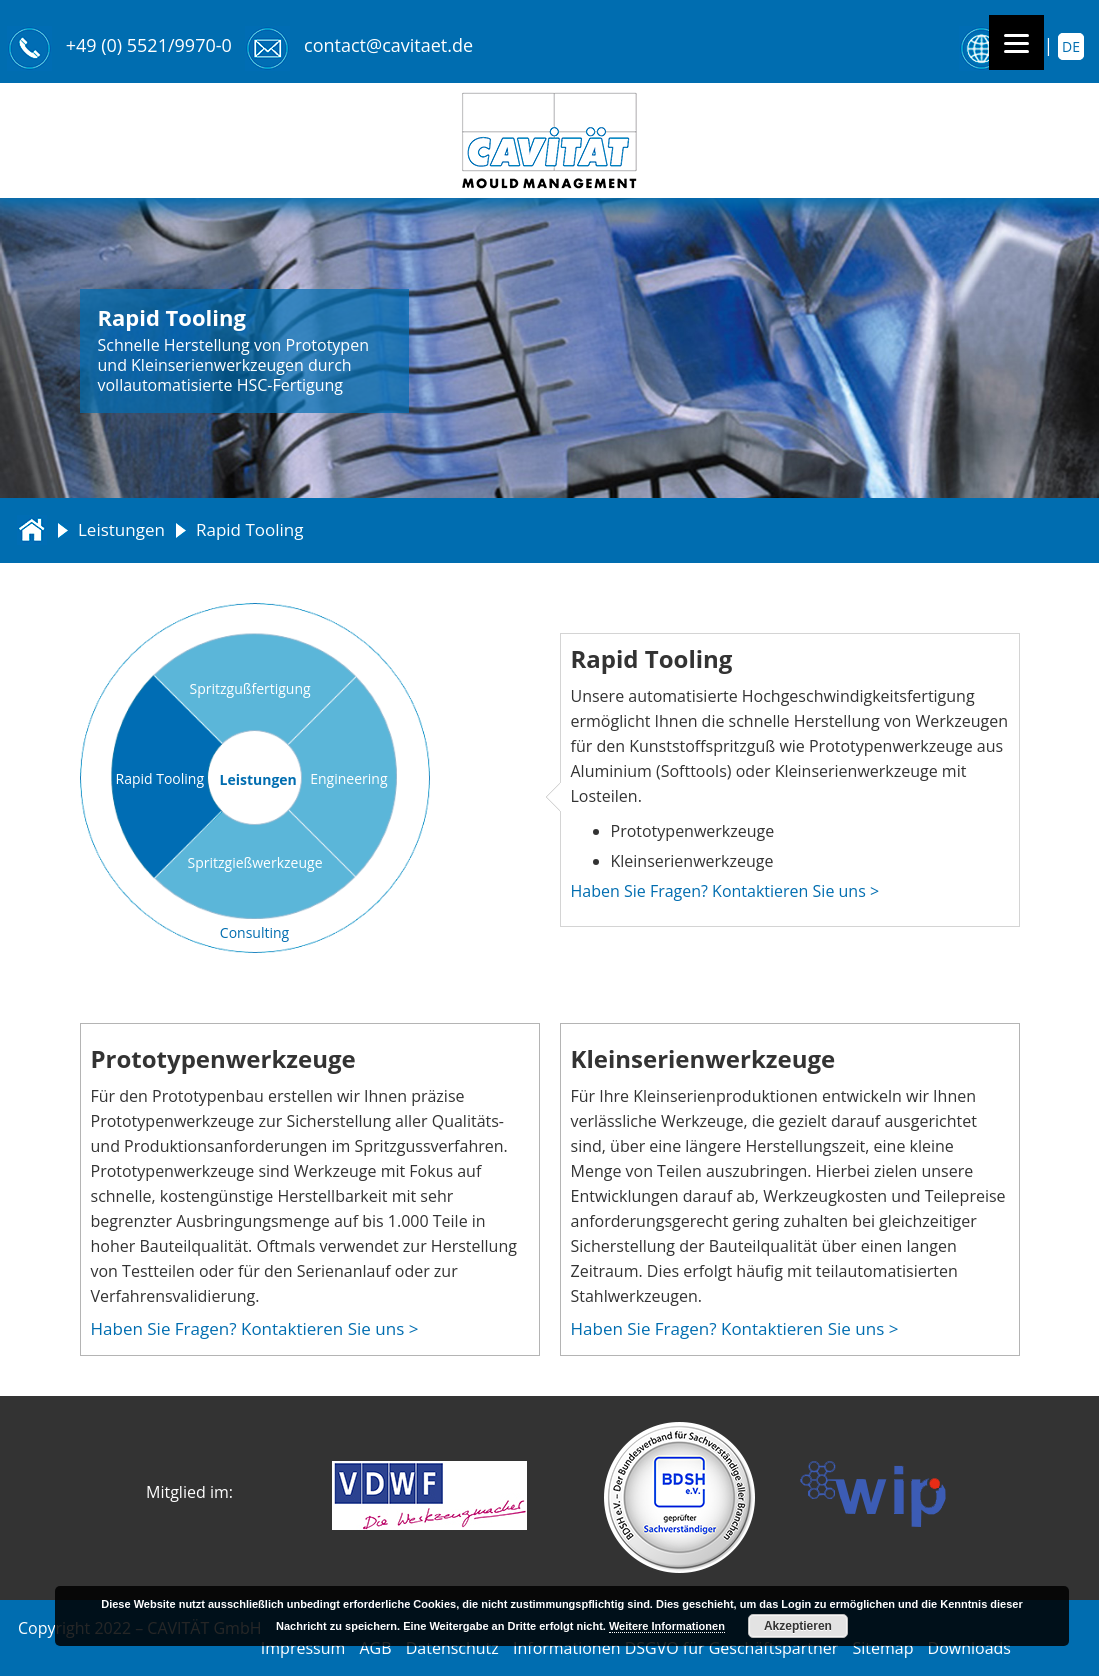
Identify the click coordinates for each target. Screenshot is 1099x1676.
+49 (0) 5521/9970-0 (149, 45)
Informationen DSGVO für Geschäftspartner (675, 1648)
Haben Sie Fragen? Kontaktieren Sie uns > (725, 891)
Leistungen (121, 530)
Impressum (303, 1648)
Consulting (254, 932)
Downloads (969, 1648)
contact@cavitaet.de (388, 45)
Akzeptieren (798, 1626)
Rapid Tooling (160, 778)
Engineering (348, 778)
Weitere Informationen (667, 1626)
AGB (375, 1648)
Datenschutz (452, 1648)
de (1071, 46)
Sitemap (882, 1648)
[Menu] (1016, 42)
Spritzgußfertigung (250, 688)
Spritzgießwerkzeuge (255, 862)
